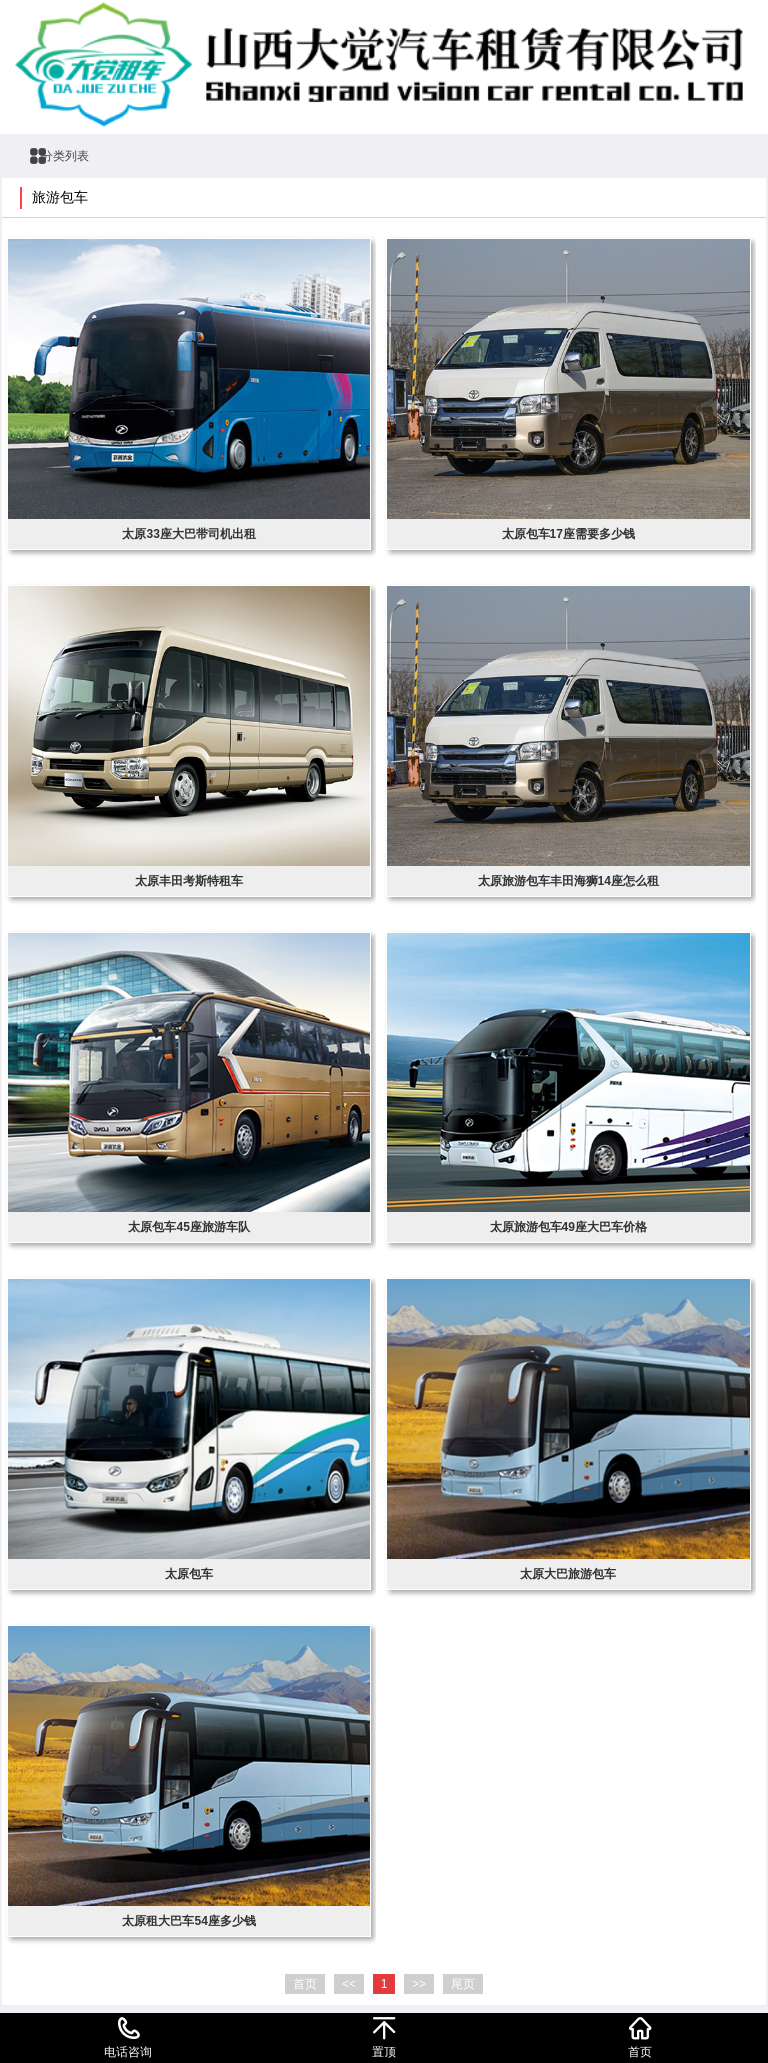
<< (349, 1984)
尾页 (463, 1984)
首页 (305, 1984)
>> (419, 1984)
